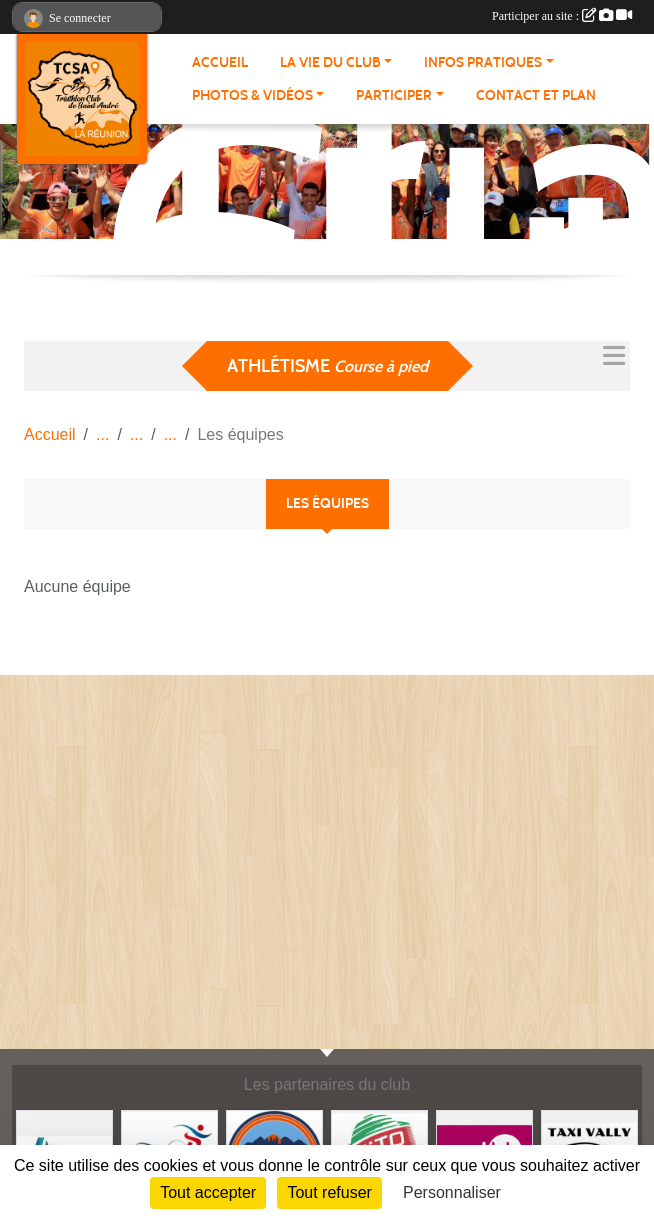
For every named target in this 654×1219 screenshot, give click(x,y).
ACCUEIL (220, 62)
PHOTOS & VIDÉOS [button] (252, 95)
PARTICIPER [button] (394, 95)
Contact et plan (536, 95)
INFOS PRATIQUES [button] (483, 62)
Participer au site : (562, 16)
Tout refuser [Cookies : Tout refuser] (329, 1192)
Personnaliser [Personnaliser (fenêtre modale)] (452, 1192)
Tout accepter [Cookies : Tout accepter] (208, 1192)
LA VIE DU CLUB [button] (330, 62)
